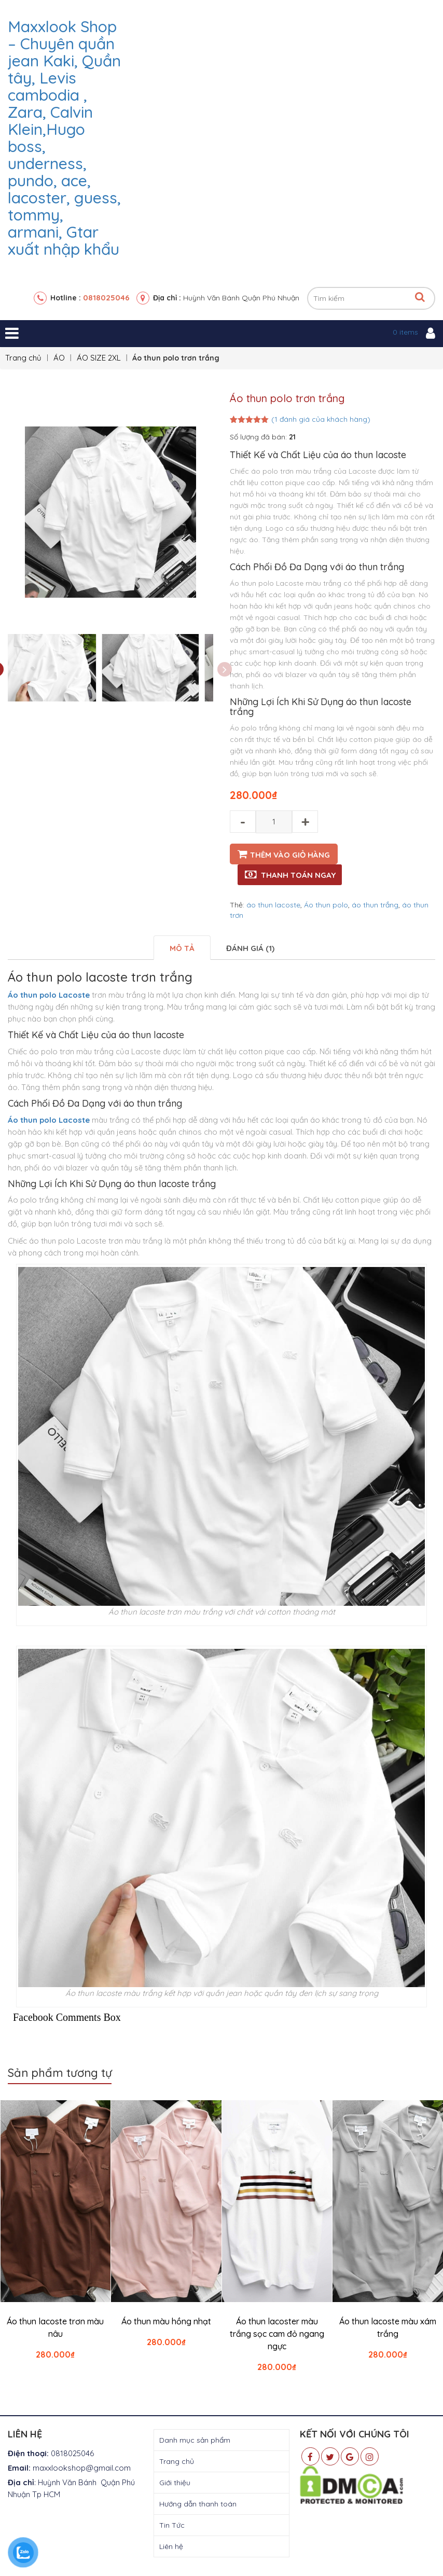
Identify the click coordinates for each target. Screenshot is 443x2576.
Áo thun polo (326, 905)
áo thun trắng (375, 905)
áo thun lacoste (273, 905)
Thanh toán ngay (298, 875)
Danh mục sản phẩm (194, 2440)
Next (225, 669)
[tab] (182, 947)
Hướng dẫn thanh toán (198, 2504)
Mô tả (182, 948)
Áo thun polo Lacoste (49, 995)
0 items (405, 332)
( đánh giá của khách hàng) (320, 419)
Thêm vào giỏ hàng (290, 855)
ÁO (59, 358)
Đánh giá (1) (250, 948)
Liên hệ (171, 2547)
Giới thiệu (174, 2483)
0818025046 (106, 297)
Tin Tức (172, 2525)
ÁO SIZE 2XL (99, 358)
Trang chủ (23, 358)
